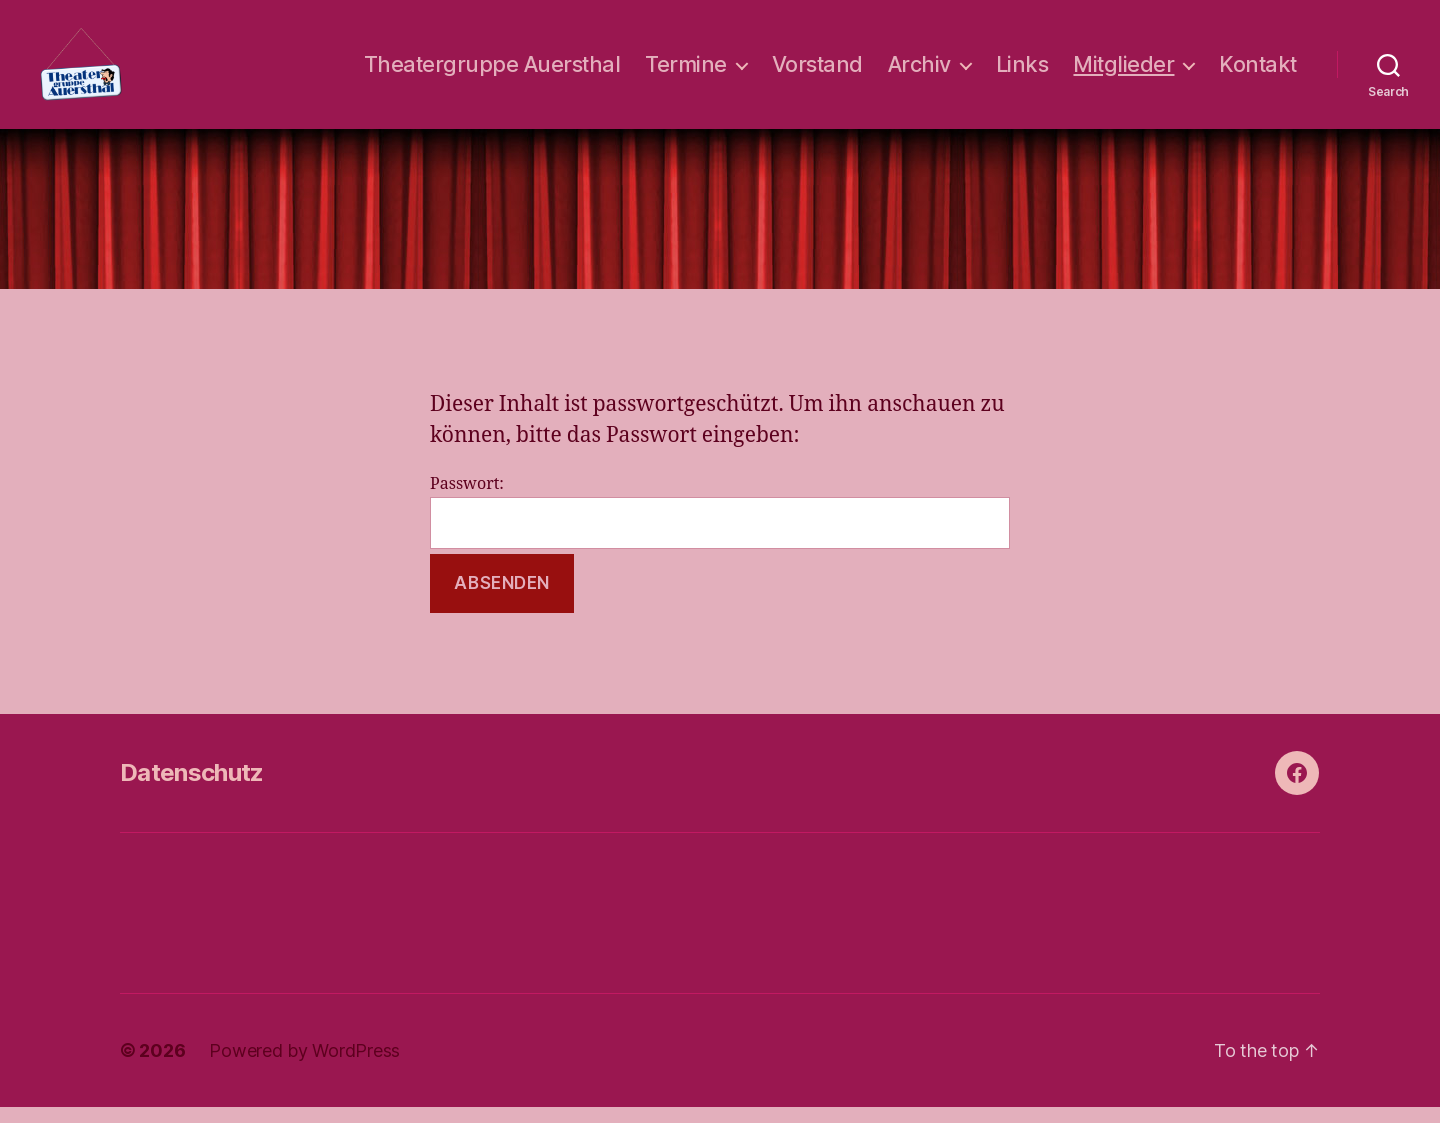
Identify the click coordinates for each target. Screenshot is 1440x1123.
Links (1022, 72)
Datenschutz (192, 788)
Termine (686, 72)
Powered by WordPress (304, 1066)
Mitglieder (1123, 72)
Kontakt (1258, 72)
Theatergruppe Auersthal (492, 72)
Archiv (919, 72)
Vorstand (817, 72)
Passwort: (720, 528)
